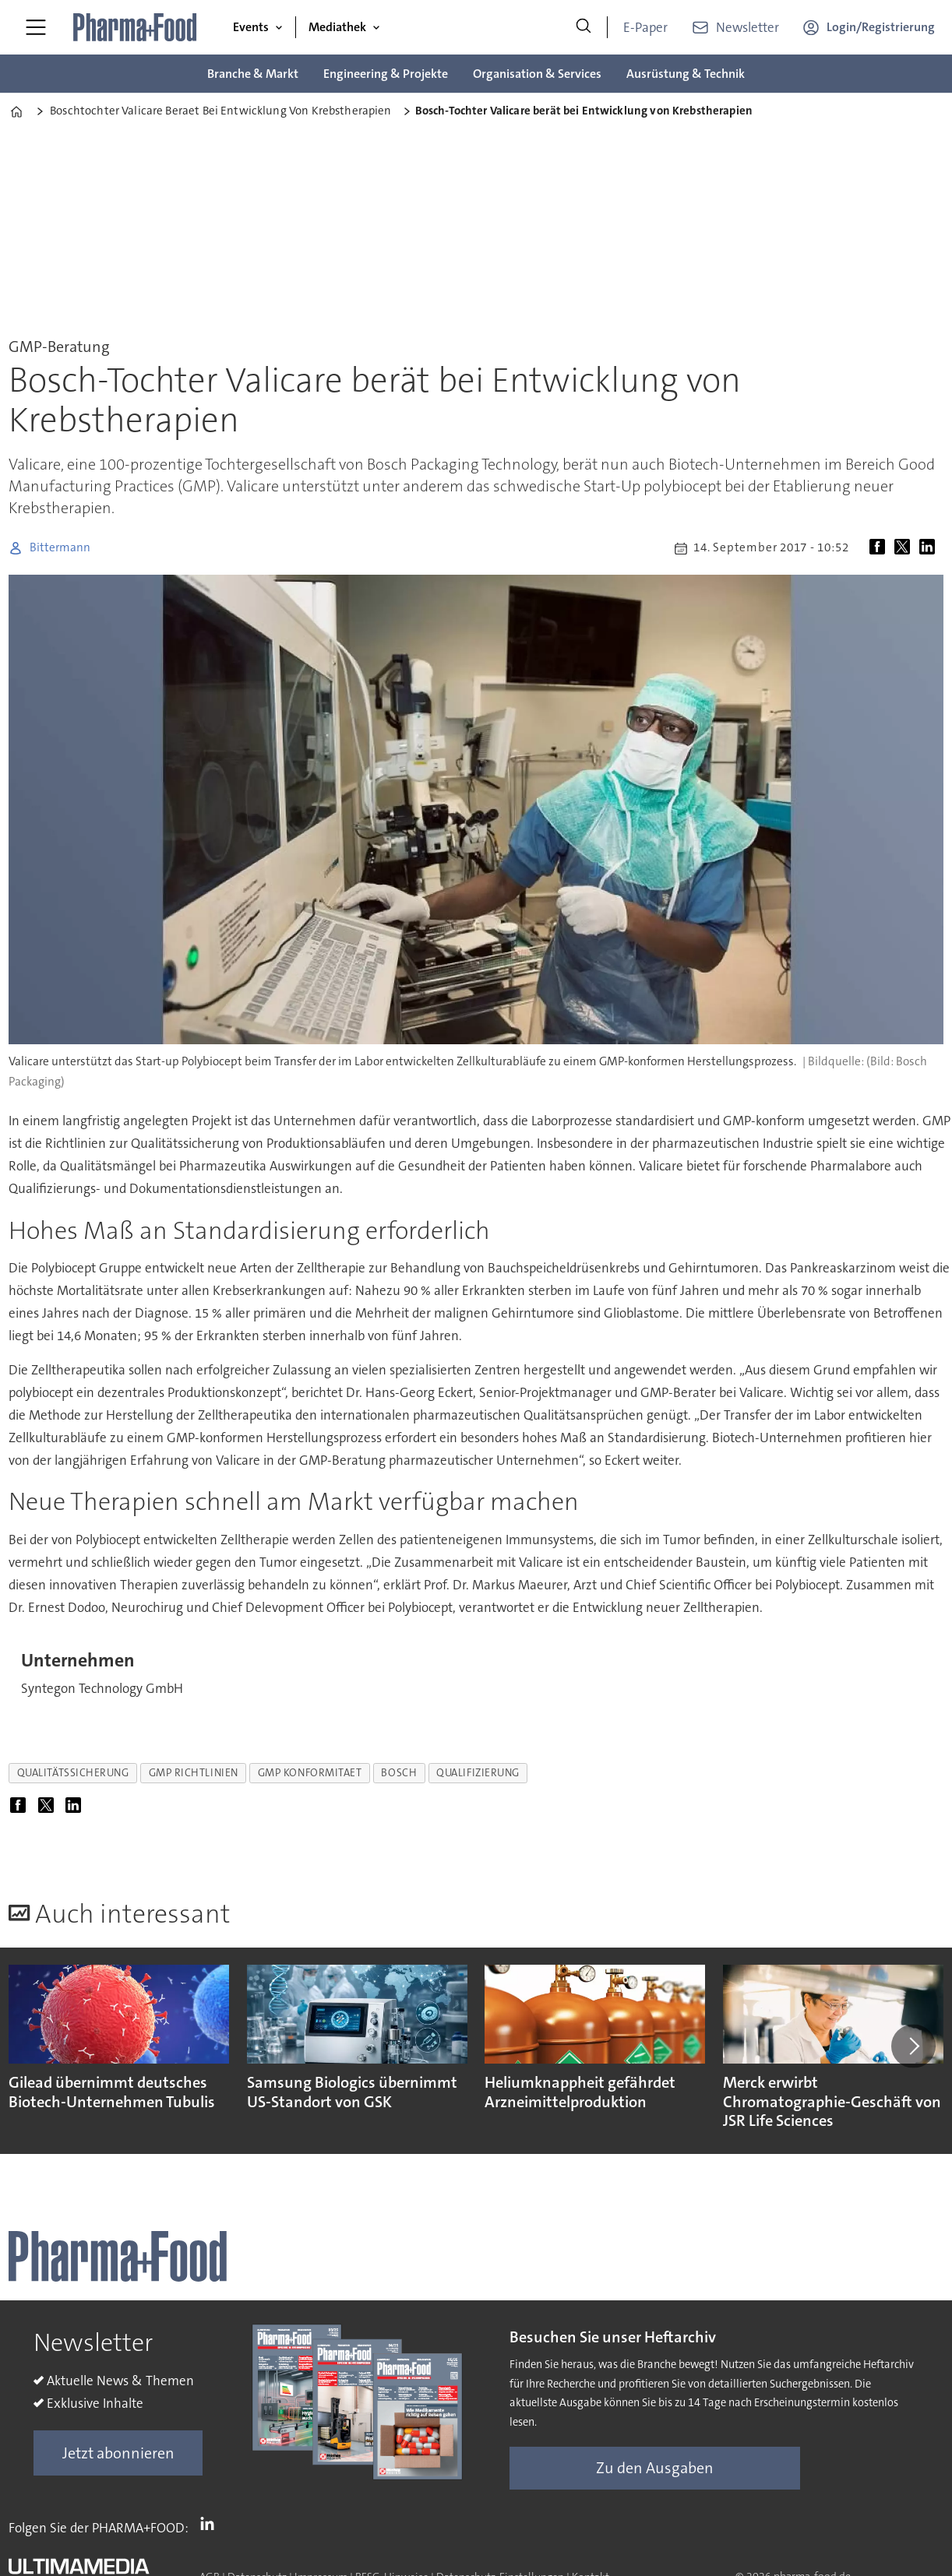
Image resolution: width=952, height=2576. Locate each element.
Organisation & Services (537, 73)
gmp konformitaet (310, 1772)
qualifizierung (478, 1772)
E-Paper (645, 27)
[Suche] (583, 27)
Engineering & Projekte (385, 73)
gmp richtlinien (193, 1772)
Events (251, 27)
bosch (399, 1772)
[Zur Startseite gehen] (135, 27)
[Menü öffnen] (36, 27)
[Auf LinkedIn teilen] (930, 548)
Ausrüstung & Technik (685, 73)
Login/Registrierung (881, 27)
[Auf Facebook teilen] (880, 548)
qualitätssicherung (73, 1772)
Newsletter (747, 27)
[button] (913, 2046)
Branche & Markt (252, 73)
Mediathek (337, 27)
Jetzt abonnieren (118, 2453)
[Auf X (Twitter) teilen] (905, 548)
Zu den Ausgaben (655, 2468)
